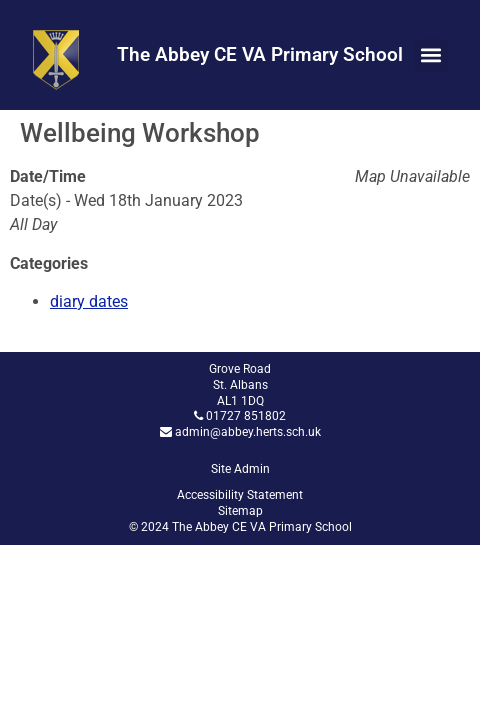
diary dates (89, 301)
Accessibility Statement (240, 495)
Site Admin (240, 469)
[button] (431, 55)
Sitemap (240, 511)
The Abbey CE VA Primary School (260, 54)
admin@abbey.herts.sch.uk (248, 432)
